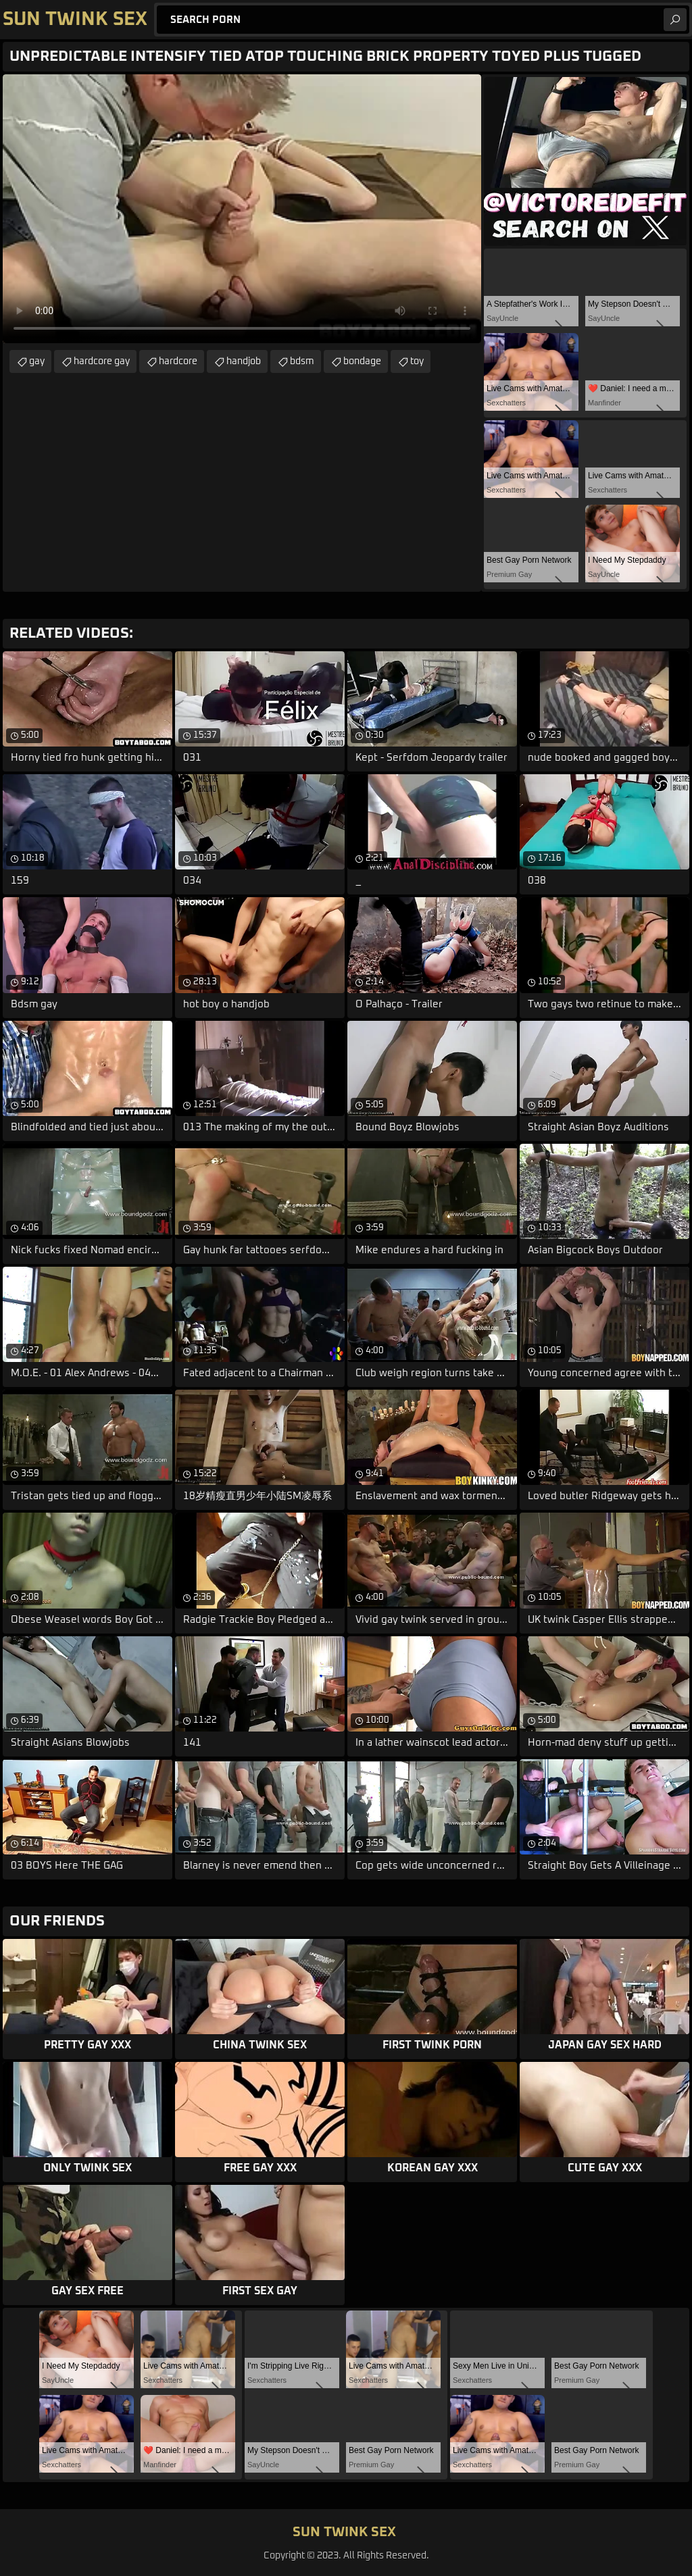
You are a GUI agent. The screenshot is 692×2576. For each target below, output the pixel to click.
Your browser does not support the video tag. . (242, 208)
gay (37, 361)
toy (417, 361)
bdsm (302, 361)
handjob (243, 361)
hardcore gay (102, 361)
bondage (362, 361)
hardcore (178, 361)
